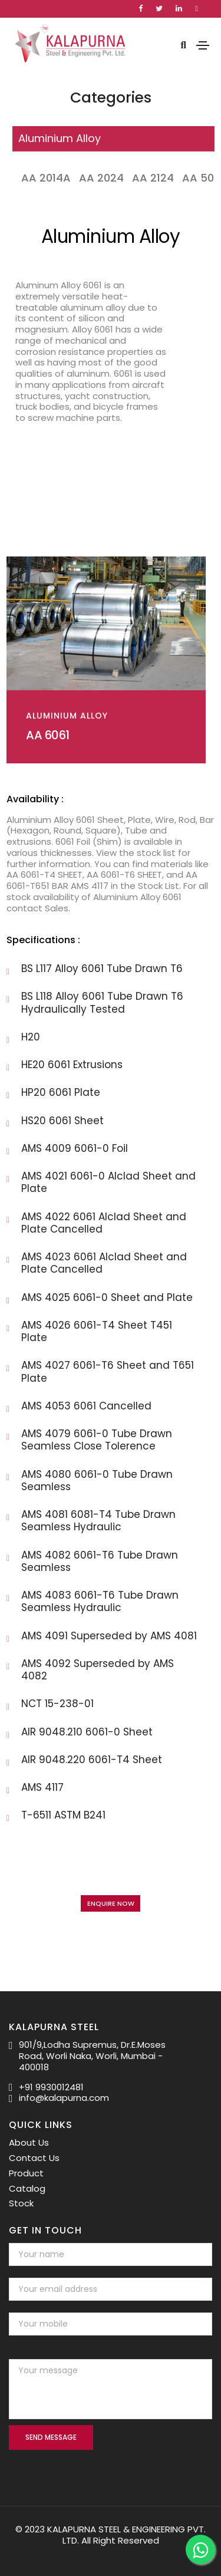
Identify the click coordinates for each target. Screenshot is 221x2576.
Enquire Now (110, 1903)
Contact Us (34, 2158)
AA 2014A (46, 177)
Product (26, 2173)
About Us (29, 2142)
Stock (21, 2203)
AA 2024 (101, 177)
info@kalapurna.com (64, 2097)
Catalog (27, 2188)
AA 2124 (153, 177)
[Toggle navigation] (202, 45)
